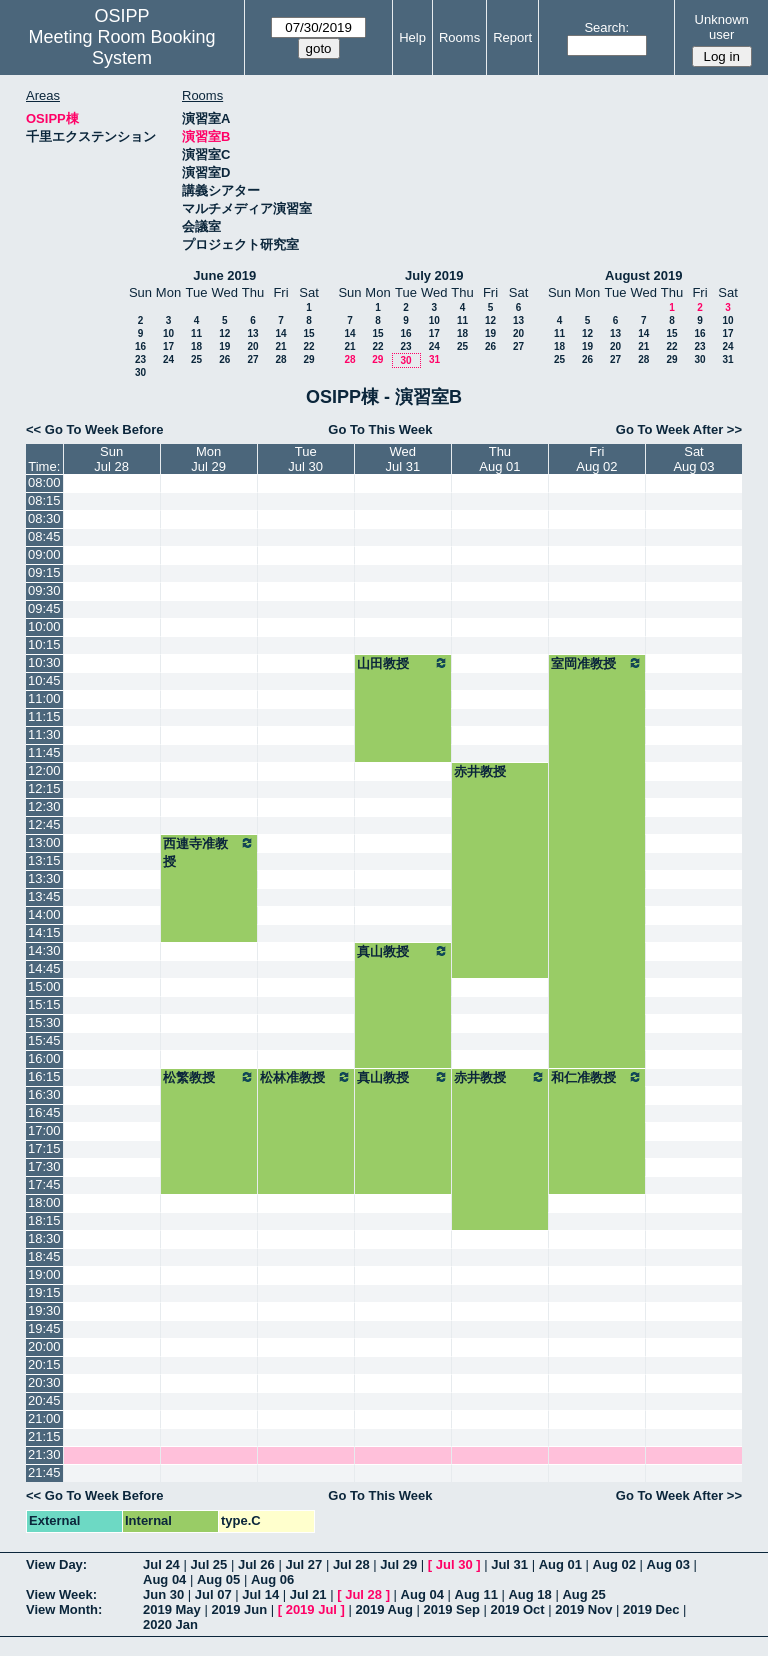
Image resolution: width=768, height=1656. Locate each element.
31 (434, 359)
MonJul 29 (208, 459)
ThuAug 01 (499, 459)
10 (168, 333)
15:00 (44, 986)
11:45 (44, 752)
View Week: (61, 1594)
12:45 (44, 824)
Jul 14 (260, 1594)
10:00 (44, 626)
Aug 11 (476, 1594)
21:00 (44, 1418)
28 (280, 359)
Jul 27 (303, 1564)
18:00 (44, 1202)
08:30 (44, 518)
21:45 (44, 1472)
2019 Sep (451, 1609)
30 (140, 372)
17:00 (44, 1130)
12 (224, 333)
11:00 (44, 698)
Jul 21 (308, 1594)
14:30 (44, 950)
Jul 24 (161, 1564)
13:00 (44, 842)
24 (168, 359)
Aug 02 (614, 1564)
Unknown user (722, 27)
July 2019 (434, 275)
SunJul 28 (111, 459)
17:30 (44, 1166)
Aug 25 (583, 1594)
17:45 (44, 1184)
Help (412, 37)
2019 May (172, 1609)
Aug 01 (560, 1564)
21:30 (44, 1454)
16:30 (44, 1094)
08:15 (44, 500)
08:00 (44, 482)
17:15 (44, 1148)
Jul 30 (454, 1564)
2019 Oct (517, 1609)
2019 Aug (384, 1609)
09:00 (44, 554)
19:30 (44, 1310)
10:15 (44, 644)
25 (196, 359)
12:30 (44, 806)
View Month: (64, 1609)
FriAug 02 (596, 459)
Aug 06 (272, 1579)
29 (308, 359)
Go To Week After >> (679, 429)
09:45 (44, 608)
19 (224, 346)
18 (196, 346)
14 (280, 333)
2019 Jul (311, 1609)
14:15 (44, 932)
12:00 (44, 770)
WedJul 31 (402, 459)
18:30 (44, 1238)
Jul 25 (208, 1564)
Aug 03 (668, 1564)
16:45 (44, 1112)
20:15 (44, 1364)
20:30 (44, 1382)
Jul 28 (351, 1564)
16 (140, 346)
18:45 (44, 1256)
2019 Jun (239, 1609)
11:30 (44, 734)
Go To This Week (380, 429)
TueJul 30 (305, 459)
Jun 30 (163, 1594)
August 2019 (643, 275)
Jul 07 (213, 1594)
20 (252, 346)
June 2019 (224, 275)
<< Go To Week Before (95, 429)
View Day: (56, 1564)
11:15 (44, 716)
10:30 (44, 662)
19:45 (44, 1328)
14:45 (44, 968)
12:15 (44, 788)
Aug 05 (218, 1579)
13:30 (44, 878)
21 (280, 346)
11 (196, 333)
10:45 (44, 680)
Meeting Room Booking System (121, 47)
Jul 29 (398, 1564)
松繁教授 (209, 1077)
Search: (606, 27)
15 (308, 333)
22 (308, 346)
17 (168, 346)
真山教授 (403, 951)
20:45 (44, 1400)
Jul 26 (256, 1564)
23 (140, 359)
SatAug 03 (693, 459)
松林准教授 (306, 1077)
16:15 (44, 1076)
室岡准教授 (597, 663)
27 (252, 359)
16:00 (44, 1058)
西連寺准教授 (209, 852)
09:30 (44, 590)
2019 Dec (651, 1609)
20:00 (44, 1346)
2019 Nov (583, 1609)
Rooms (459, 37)
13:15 (44, 860)
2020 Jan (170, 1624)
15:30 (44, 1022)
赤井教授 (480, 771)
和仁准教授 (597, 1077)
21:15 (44, 1436)
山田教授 (403, 663)
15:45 (44, 1040)
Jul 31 (509, 1564)
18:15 (44, 1220)
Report (512, 37)
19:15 (44, 1292)
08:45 (44, 536)
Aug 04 (164, 1579)
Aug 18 (529, 1594)
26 (224, 359)
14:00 (44, 914)
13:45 (44, 896)
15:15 (44, 1004)
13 (252, 333)
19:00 (44, 1274)
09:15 (44, 572)
